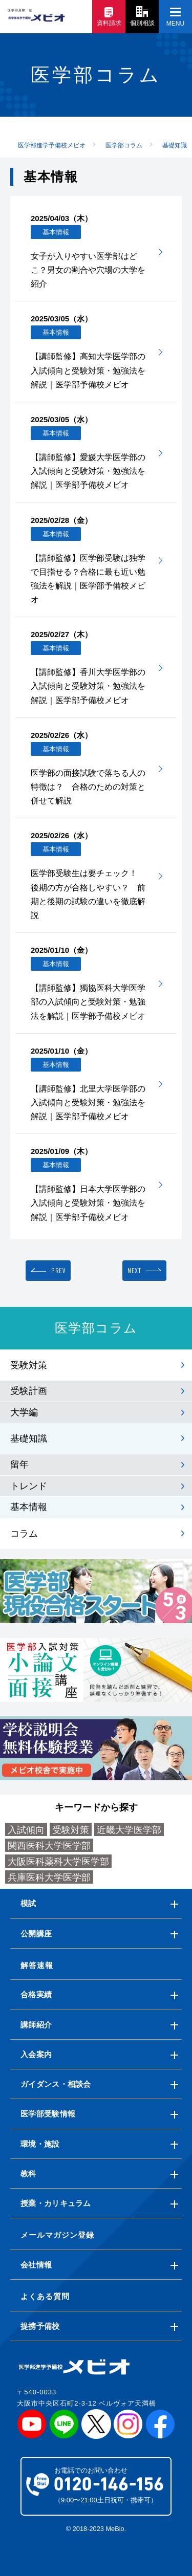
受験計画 (28, 1391)
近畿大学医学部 (129, 1830)
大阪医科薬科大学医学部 (58, 1862)
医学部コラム (96, 1328)
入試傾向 (26, 1830)
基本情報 (28, 1507)
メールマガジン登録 (57, 2235)
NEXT (134, 1270)
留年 (19, 1464)
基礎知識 (28, 1438)
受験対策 (28, 1365)
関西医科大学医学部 (49, 1846)
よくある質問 (45, 2296)
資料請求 (109, 17)
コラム (24, 1534)
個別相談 (142, 16)
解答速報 (36, 1965)
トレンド (28, 1486)
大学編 (24, 1412)
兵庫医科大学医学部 (49, 1877)
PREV (58, 1270)
